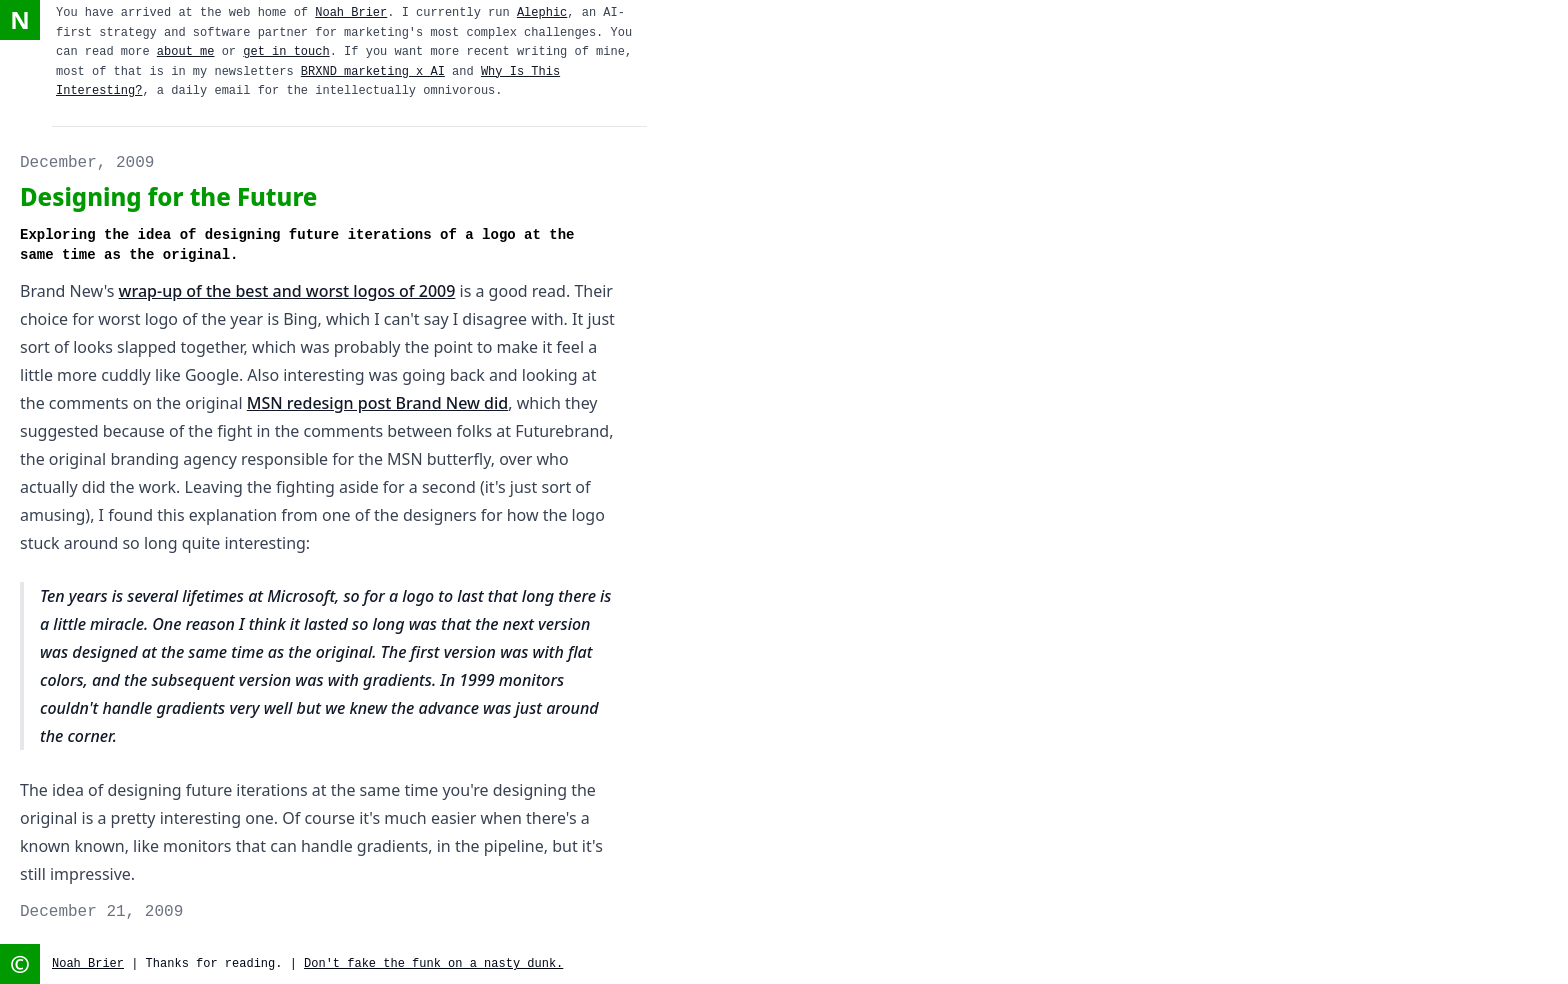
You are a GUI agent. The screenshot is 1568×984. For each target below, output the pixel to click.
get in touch (286, 52)
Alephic (542, 13)
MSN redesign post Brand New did (377, 403)
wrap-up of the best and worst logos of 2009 (287, 291)
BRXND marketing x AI (373, 72)
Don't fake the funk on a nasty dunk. (433, 964)
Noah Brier (351, 13)
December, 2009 (87, 163)
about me (186, 52)
